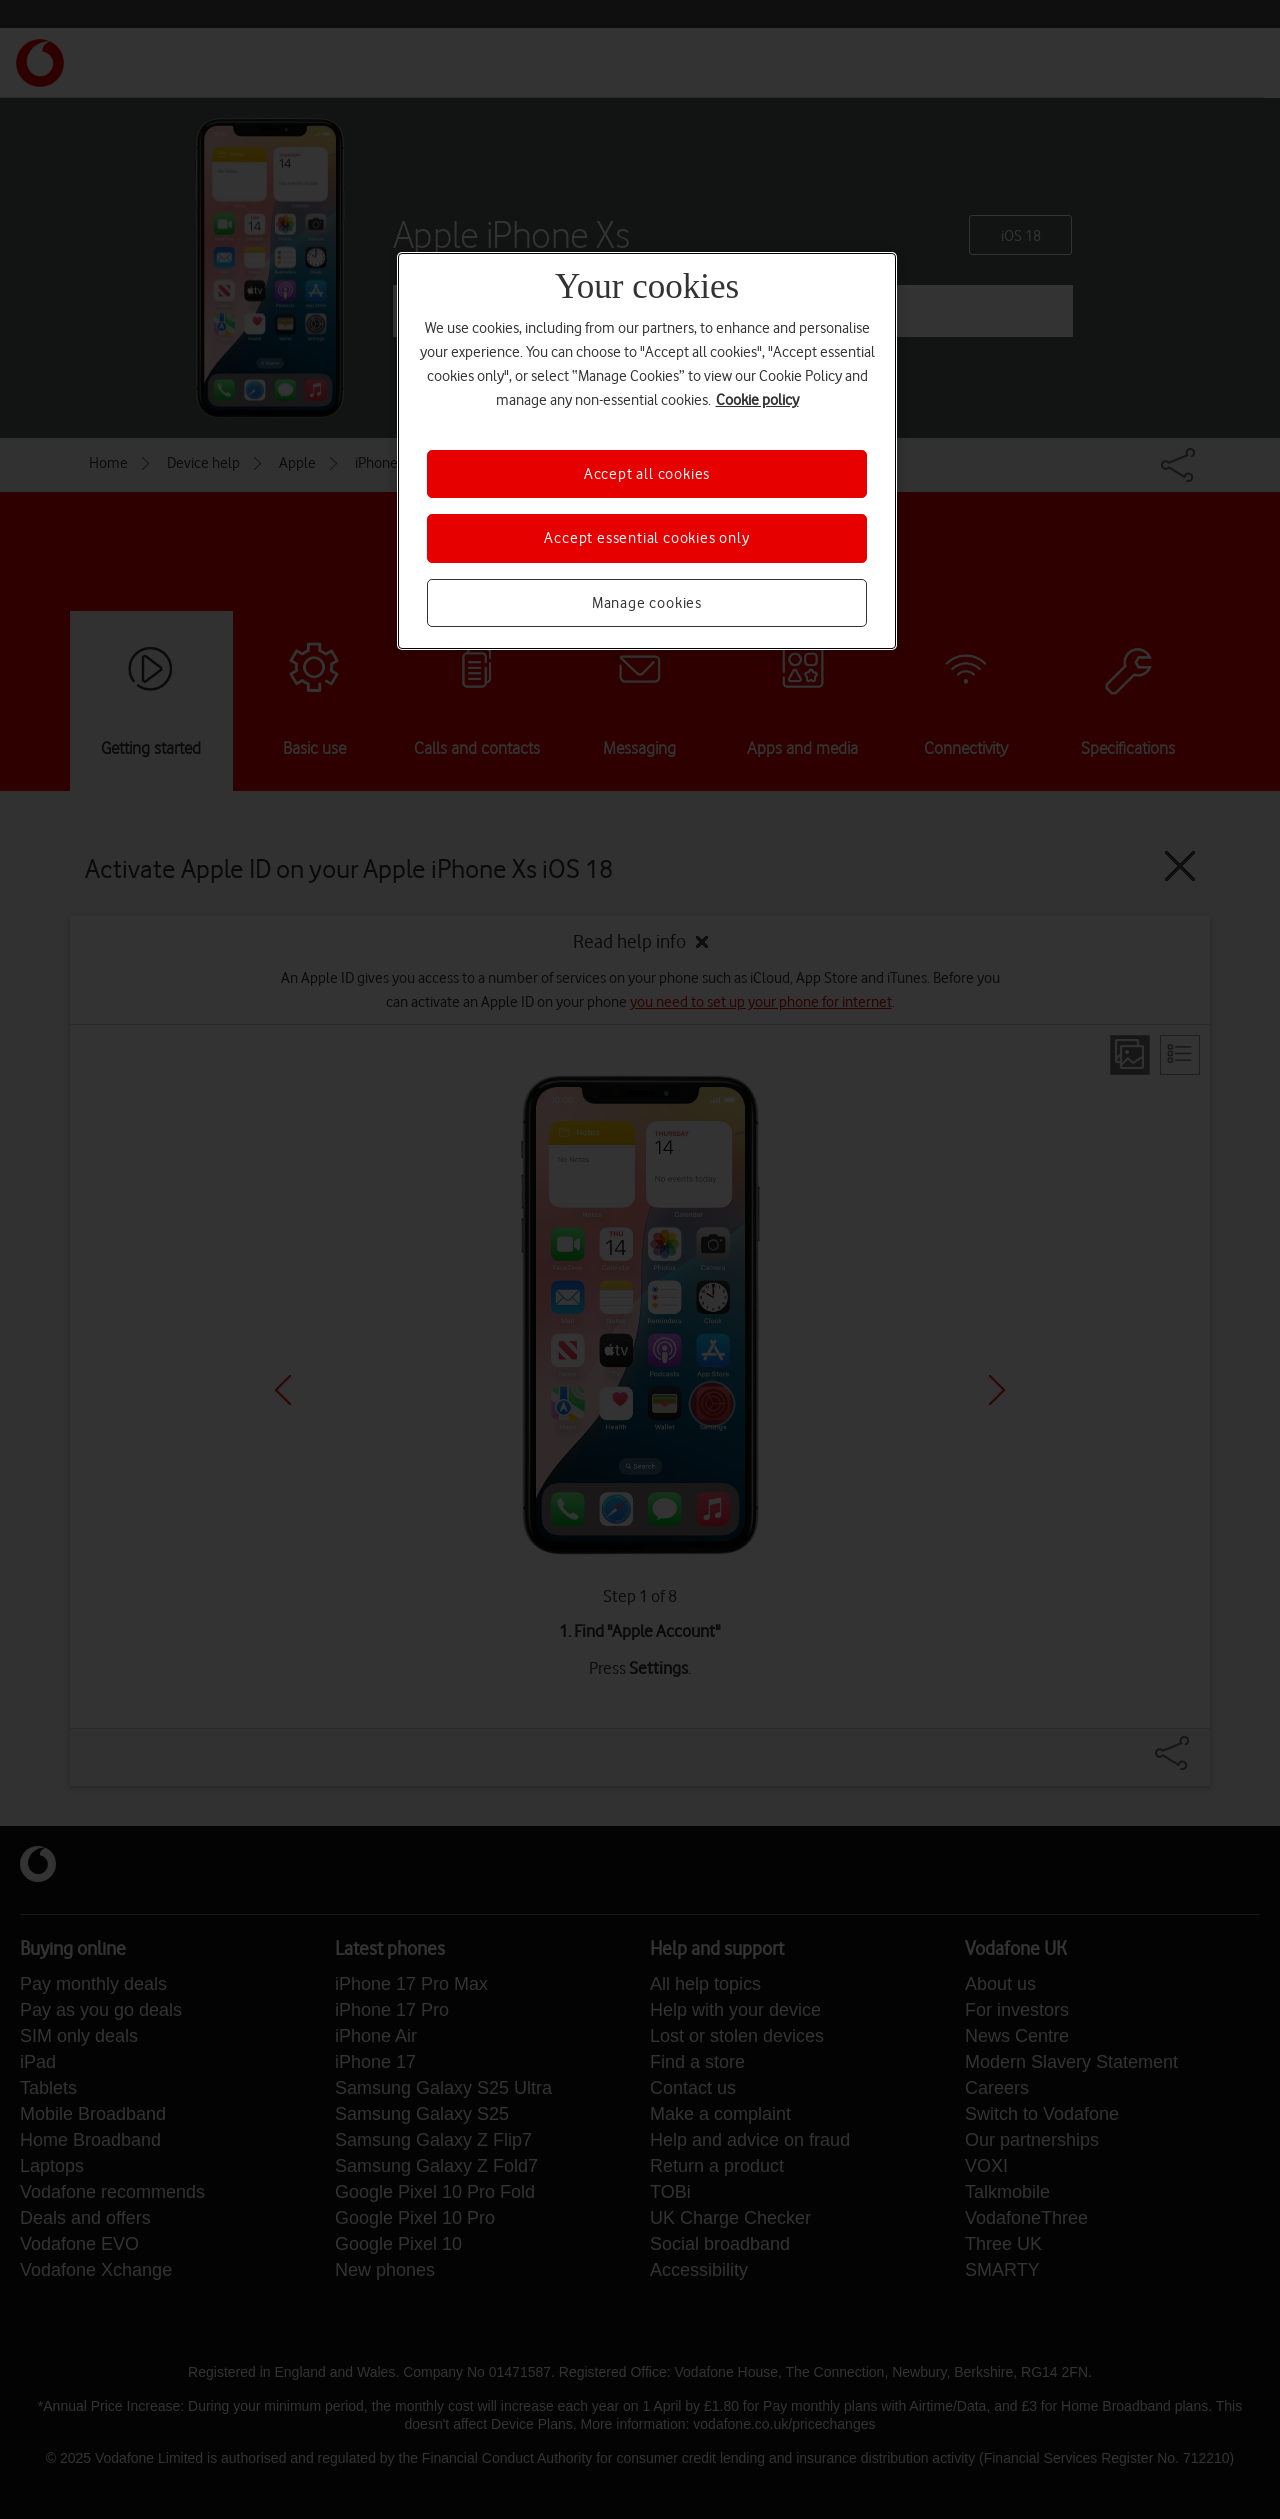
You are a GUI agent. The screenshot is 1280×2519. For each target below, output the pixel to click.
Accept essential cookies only (646, 538)
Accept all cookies (647, 474)
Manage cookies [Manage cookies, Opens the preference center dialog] (647, 603)
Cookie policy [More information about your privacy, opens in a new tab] (757, 400)
